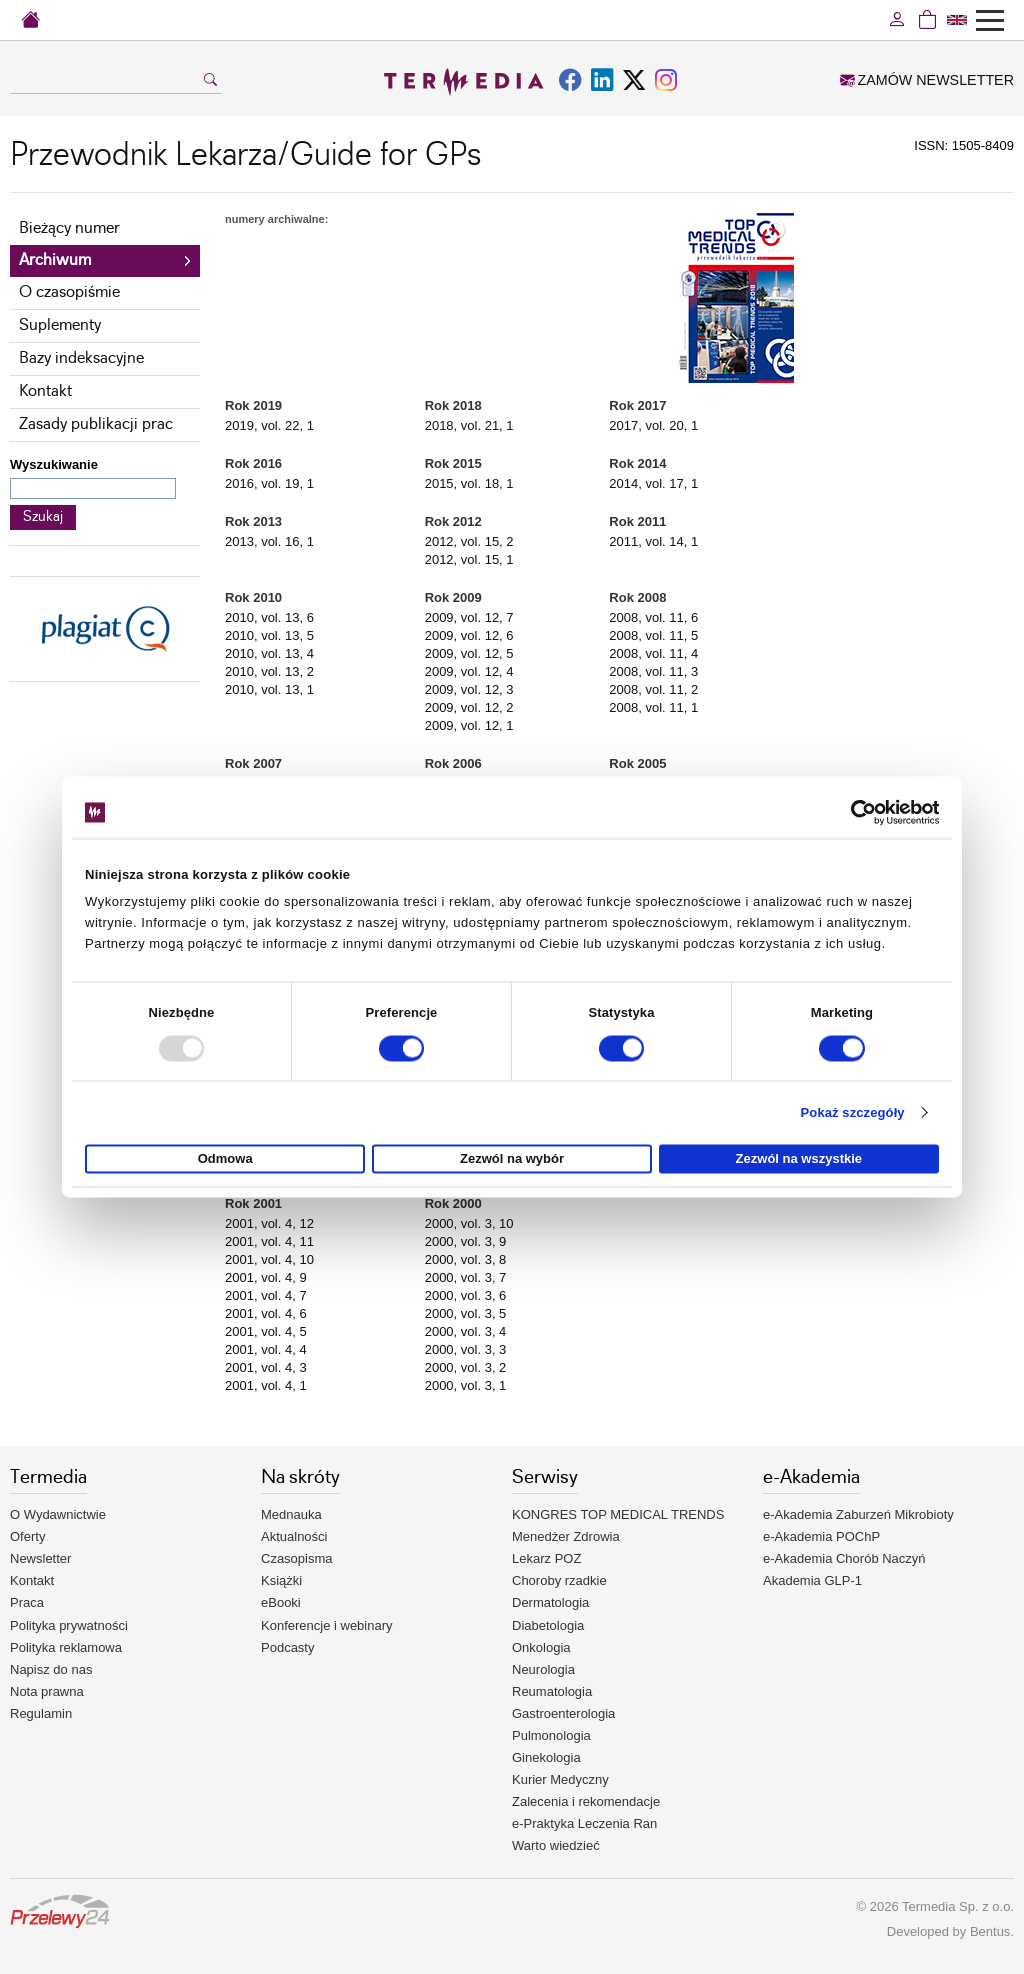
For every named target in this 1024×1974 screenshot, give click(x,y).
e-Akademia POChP (821, 1536)
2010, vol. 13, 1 (269, 689)
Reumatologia (552, 1691)
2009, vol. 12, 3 (469, 689)
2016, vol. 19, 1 (269, 483)
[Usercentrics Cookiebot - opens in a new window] (851, 812)
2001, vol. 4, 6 (266, 1313)
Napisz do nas (51, 1669)
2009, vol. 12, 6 (469, 635)
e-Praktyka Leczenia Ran (584, 1823)
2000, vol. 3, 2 (466, 1367)
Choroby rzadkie (559, 1580)
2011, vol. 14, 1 (653, 541)
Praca (27, 1602)
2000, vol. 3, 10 (469, 1223)
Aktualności (294, 1536)
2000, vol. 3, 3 (466, 1349)
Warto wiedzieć (556, 1845)
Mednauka (291, 1514)
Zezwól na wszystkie (799, 1159)
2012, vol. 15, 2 (469, 541)
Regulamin (41, 1713)
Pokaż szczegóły (853, 1112)
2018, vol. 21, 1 (469, 425)
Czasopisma (297, 1558)
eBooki (281, 1602)
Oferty (27, 1536)
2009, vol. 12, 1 (469, 725)
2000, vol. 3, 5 (466, 1313)
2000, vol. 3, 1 (466, 1385)
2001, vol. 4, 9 (266, 1277)
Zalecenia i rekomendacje (586, 1801)
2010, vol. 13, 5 (269, 635)
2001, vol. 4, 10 (269, 1259)
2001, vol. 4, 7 (266, 1295)
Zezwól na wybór (512, 1159)
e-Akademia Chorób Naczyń (844, 1558)
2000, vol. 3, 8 (466, 1259)
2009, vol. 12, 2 (469, 707)
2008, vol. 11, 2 (653, 689)
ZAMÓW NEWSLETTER (927, 80)
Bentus (990, 1931)
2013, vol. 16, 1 (269, 541)
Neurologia (543, 1669)
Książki (281, 1580)
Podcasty (287, 1647)
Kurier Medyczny (560, 1779)
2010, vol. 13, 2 (269, 671)
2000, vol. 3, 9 (466, 1241)
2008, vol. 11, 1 (653, 707)
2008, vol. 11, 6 (653, 617)
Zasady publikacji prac (96, 424)
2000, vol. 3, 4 (466, 1331)
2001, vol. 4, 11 (269, 1241)
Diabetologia (548, 1625)
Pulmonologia (551, 1735)
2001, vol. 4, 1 (266, 1385)
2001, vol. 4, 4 (266, 1349)
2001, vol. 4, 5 (266, 1331)
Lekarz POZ (546, 1558)
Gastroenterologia (563, 1713)
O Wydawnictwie (58, 1514)
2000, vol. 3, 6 (466, 1295)
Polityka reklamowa (66, 1647)
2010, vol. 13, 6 (269, 617)
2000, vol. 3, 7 (466, 1277)
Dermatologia (550, 1602)
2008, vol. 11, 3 (653, 671)
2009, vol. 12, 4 (469, 671)
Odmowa (225, 1159)
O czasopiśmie (69, 292)
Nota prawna (47, 1691)
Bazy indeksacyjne (81, 358)
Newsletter (40, 1558)
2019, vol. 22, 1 (269, 425)
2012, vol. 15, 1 (469, 559)
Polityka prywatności (69, 1625)
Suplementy (60, 325)
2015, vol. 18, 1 (469, 483)
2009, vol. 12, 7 (469, 617)
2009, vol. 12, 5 (469, 653)
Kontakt (45, 391)
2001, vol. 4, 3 (266, 1367)
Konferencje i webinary (327, 1625)
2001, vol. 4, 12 (269, 1223)
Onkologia (541, 1647)
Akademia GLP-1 (812, 1580)
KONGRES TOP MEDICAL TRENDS (618, 1514)
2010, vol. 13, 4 (269, 653)
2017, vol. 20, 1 (653, 425)
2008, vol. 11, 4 (653, 653)
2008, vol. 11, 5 (653, 635)
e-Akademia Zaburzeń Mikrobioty (858, 1514)
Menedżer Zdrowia (566, 1536)
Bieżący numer (69, 228)
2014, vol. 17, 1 (653, 483)
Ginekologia (546, 1757)
